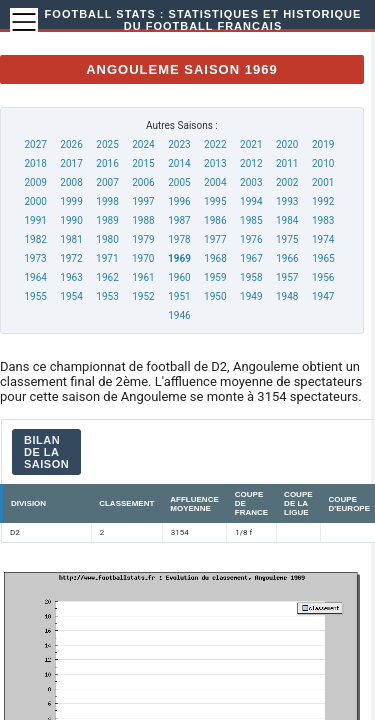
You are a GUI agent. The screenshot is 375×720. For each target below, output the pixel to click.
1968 (215, 258)
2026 (71, 144)
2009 (35, 182)
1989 (107, 220)
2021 (251, 144)
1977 (215, 239)
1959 (215, 277)
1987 (179, 220)
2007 (107, 182)
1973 (35, 258)
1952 (143, 296)
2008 (71, 182)
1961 (143, 277)
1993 (287, 201)
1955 (35, 296)
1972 (71, 258)
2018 (35, 163)
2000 (35, 201)
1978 (179, 239)
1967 (251, 258)
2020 (287, 144)
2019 (323, 144)
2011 (287, 163)
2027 (35, 144)
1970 (143, 258)
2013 (215, 163)
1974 (323, 239)
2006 (143, 182)
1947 (323, 296)
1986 (215, 220)
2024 (143, 144)
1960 (179, 277)
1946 (179, 315)
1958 (251, 277)
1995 (215, 201)
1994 (251, 201)
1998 (107, 201)
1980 (107, 239)
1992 (323, 201)
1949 (251, 296)
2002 (287, 182)
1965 (323, 258)
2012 (251, 163)
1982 (35, 239)
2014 (179, 163)
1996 (179, 201)
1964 (35, 277)
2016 (107, 163)
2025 (107, 144)
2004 (215, 182)
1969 (179, 258)
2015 (143, 163)
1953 (107, 296)
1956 (323, 277)
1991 (35, 220)
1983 (323, 220)
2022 (215, 144)
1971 (107, 258)
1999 (71, 201)
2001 (323, 182)
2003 (251, 182)
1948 (287, 296)
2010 (323, 163)
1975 (287, 239)
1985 (251, 220)
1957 (287, 277)
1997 (143, 201)
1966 (287, 258)
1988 (143, 220)
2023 (179, 144)
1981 (71, 239)
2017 (71, 163)
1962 (107, 277)
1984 (287, 220)
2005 (179, 182)
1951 (179, 296)
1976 (251, 239)
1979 (143, 239)
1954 (71, 296)
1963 (71, 277)
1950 (215, 296)
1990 (71, 220)
